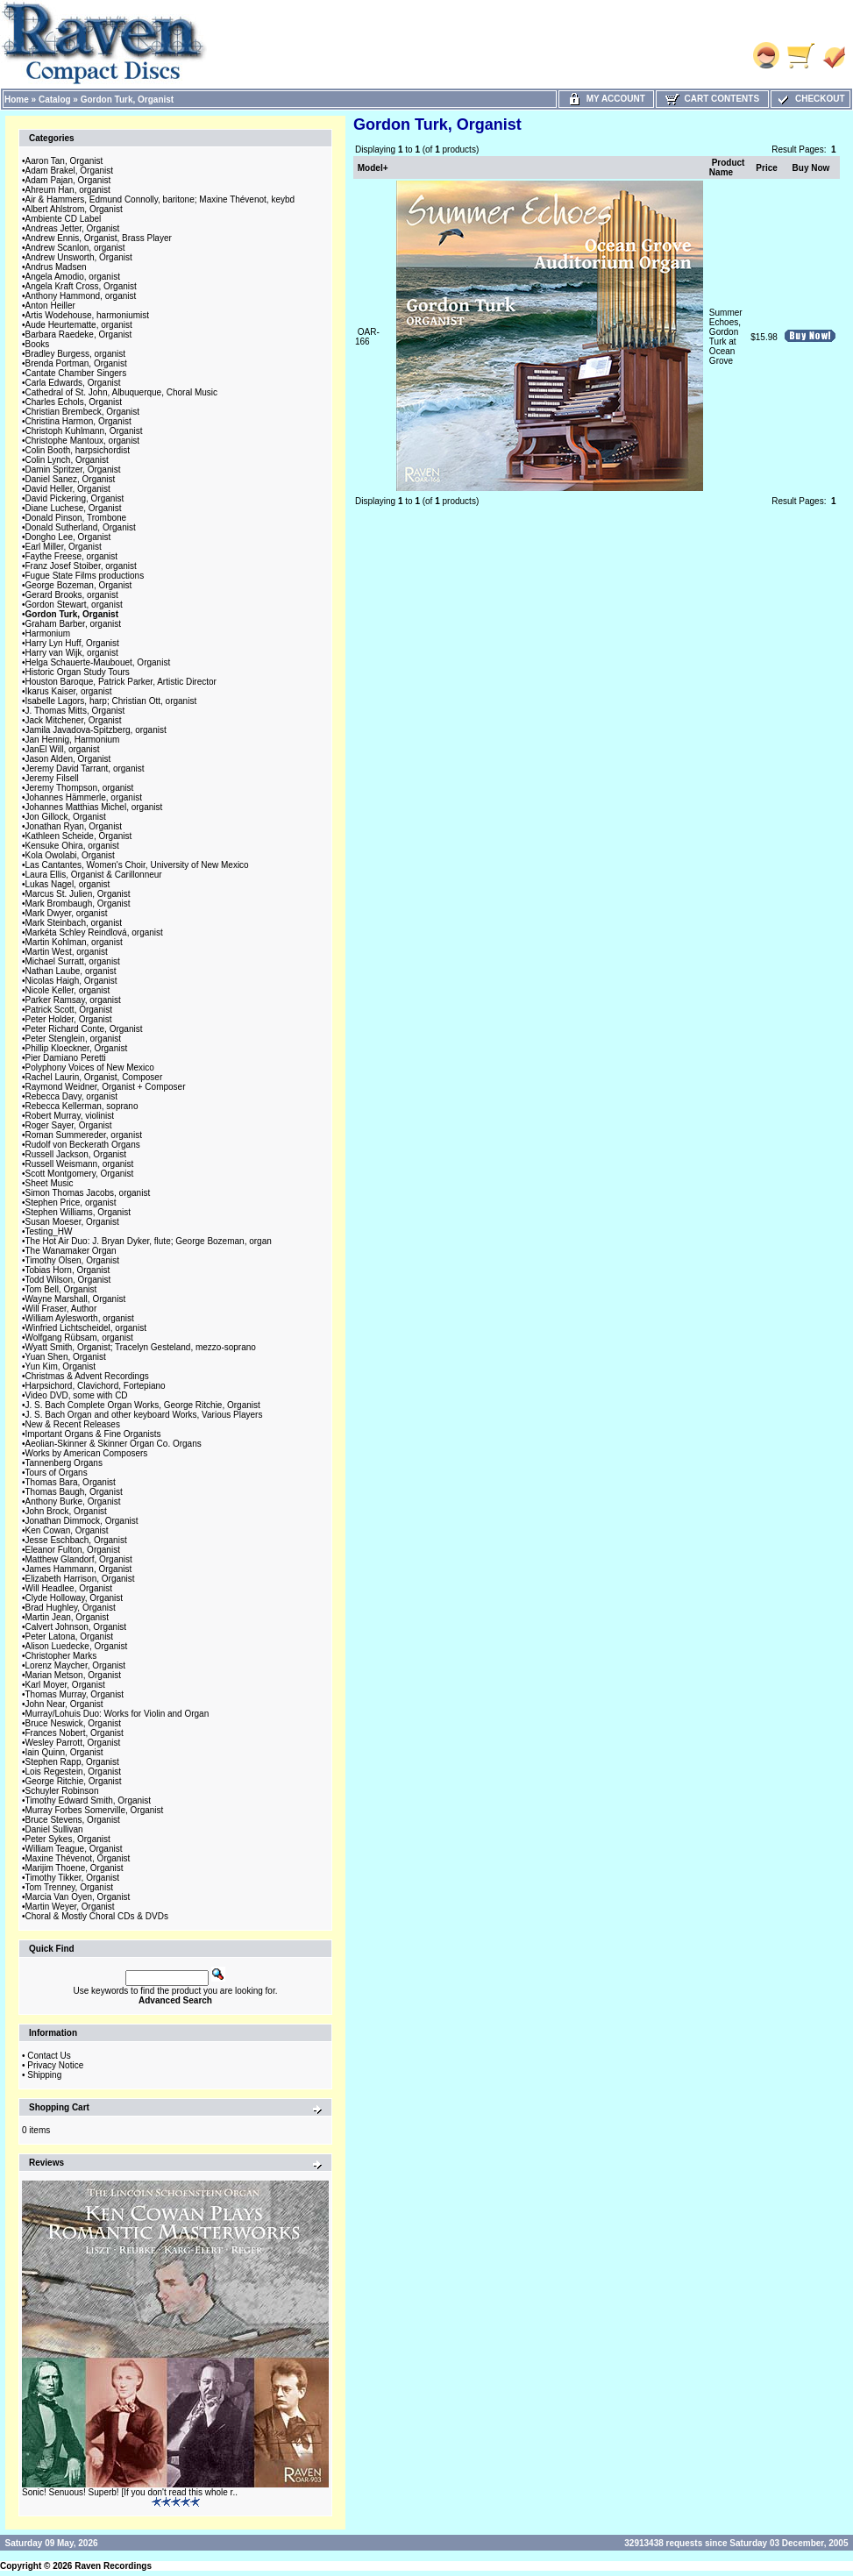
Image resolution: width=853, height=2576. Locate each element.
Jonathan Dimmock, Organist (82, 1521)
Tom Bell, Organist (61, 1289)
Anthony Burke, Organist (73, 1501)
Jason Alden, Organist (68, 759)
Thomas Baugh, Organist (74, 1492)
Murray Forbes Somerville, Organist (94, 1810)
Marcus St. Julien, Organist (78, 894)
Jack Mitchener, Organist (73, 720)
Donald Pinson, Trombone (76, 518)
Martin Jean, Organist (67, 1617)
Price (766, 168)
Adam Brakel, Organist (69, 170)
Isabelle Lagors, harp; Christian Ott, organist (111, 701)
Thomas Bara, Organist (70, 1482)
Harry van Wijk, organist (71, 653)
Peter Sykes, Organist (67, 1839)
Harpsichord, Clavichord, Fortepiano (95, 1386)
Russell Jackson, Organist (76, 1154)
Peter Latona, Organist (69, 1636)
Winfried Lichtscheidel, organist (85, 1328)
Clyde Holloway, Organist (74, 1598)
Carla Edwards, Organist (73, 383)
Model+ (373, 168)
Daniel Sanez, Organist (70, 479)
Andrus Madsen (56, 267)
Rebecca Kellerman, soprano (82, 1106)
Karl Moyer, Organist (65, 1685)
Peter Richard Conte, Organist (84, 1029)
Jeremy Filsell (52, 778)
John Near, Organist (64, 1704)
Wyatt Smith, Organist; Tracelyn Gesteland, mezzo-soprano (140, 1347)
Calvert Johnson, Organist (76, 1627)
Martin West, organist (66, 952)
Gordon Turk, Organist (127, 99)
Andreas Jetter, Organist (72, 228)
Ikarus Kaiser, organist (68, 691)
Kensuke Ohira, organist (72, 845)
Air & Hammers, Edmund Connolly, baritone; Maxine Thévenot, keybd (160, 199)
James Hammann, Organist (78, 1569)
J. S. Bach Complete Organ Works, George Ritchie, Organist (142, 1405)
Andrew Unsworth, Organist (78, 257)
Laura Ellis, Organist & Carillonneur (93, 874)
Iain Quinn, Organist (64, 1752)
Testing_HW (49, 1231)
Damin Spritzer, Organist (73, 469)
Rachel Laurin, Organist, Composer (94, 1077)
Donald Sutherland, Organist (80, 527)
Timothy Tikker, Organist (72, 1877)
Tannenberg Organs (64, 1463)
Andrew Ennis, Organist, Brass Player (98, 238)
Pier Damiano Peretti (65, 1058)
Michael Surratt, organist (72, 961)
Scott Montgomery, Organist (79, 1173)
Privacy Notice (55, 2065)
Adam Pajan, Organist (68, 180)
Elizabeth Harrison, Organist (80, 1578)
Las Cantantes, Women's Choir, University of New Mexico (137, 865)
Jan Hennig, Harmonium (72, 739)
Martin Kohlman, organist (74, 942)
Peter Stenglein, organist (73, 1038)
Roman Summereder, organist (83, 1135)
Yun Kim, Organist (60, 1366)
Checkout (810, 98)
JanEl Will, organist (62, 749)
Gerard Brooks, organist (71, 595)
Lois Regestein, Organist (73, 1771)
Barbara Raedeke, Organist (78, 334)
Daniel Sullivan (54, 1829)
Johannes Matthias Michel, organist (94, 807)
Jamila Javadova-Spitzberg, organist (96, 730)
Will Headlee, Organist (68, 1588)
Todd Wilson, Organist (68, 1279)
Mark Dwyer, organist (66, 913)
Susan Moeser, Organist (72, 1222)
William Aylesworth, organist (79, 1318)
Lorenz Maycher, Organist (75, 1665)
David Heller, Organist (67, 489)
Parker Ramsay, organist (73, 1000)
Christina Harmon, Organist (78, 421)
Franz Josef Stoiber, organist (81, 566)
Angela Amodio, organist (72, 276)
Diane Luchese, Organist (73, 508)
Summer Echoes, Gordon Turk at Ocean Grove (726, 337)
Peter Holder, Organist (68, 1019)
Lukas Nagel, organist (67, 884)
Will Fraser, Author (61, 1308)
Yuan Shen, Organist (65, 1357)
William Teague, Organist (74, 1849)
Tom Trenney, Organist (69, 1887)
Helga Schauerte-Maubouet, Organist (98, 662)
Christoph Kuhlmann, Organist (84, 431)
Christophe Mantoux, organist (82, 440)
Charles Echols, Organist (74, 402)
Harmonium (48, 633)
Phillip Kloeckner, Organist (76, 1048)
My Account (606, 98)
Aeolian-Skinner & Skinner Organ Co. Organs (113, 1443)
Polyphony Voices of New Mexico (89, 1067)
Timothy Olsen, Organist (72, 1260)
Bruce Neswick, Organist (73, 1723)
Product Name (727, 167)
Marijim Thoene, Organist (74, 1868)
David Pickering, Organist (74, 498)
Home (16, 99)
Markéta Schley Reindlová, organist (94, 932)
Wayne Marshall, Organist (75, 1299)
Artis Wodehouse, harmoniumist (87, 315)
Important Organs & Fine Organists (93, 1434)
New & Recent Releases (72, 1424)
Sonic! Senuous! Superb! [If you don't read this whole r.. (130, 2492)
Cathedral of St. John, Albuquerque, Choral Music (121, 392)
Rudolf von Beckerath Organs (82, 1144)
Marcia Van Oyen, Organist (78, 1897)
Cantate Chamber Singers (76, 373)
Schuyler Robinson (62, 1791)
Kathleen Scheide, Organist (78, 836)
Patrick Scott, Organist (68, 1009)
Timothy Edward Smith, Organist (88, 1800)
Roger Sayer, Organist (68, 1125)
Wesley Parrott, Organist (73, 1742)
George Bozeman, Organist (78, 585)
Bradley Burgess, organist (75, 354)
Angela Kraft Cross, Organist (81, 286)
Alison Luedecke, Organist (76, 1646)
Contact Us (48, 2055)
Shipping (44, 2075)
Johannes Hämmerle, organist (83, 797)
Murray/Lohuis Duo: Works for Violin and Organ (117, 1714)
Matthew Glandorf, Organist (78, 1559)
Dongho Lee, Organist (68, 537)
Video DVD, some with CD (76, 1395)
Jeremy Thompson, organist (79, 788)
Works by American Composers (86, 1453)
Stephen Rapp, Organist (72, 1762)
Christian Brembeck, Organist (82, 411)
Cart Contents (712, 98)
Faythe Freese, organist (71, 556)
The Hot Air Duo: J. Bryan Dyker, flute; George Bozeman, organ (148, 1241)
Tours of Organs (56, 1472)
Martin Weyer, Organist (70, 1906)
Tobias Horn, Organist (67, 1270)
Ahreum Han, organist (67, 190)
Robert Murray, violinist (70, 1116)
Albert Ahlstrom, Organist (74, 209)
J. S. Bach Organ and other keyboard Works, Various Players (144, 1415)
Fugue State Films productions (85, 575)
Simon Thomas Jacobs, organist (88, 1193)
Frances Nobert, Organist (74, 1733)
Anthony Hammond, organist (81, 296)
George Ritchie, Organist (73, 1781)
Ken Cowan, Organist (67, 1530)
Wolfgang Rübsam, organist (79, 1337)
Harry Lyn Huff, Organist (72, 643)
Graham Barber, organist (73, 624)
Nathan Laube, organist (71, 971)
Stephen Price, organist (71, 1202)
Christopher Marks (61, 1656)
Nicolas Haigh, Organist (71, 981)
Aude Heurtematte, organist (78, 325)
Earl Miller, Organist (63, 546)
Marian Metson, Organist (73, 1675)
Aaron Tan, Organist (64, 161)
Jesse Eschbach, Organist (76, 1540)
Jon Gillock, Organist (65, 817)
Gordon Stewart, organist (74, 604)
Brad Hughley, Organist (70, 1607)
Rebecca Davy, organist (71, 1096)
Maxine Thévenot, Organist (78, 1858)
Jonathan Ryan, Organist (74, 826)
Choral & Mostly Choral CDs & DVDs (96, 1916)
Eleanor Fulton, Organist (72, 1550)
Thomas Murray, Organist (74, 1694)
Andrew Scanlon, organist (75, 248)
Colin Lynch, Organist (67, 460)
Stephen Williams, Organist (78, 1212)
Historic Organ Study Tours (77, 672)
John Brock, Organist (66, 1511)
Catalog (55, 99)
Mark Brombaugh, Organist (78, 903)
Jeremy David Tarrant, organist (85, 768)
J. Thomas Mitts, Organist (75, 710)
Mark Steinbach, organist (74, 923)
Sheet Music (49, 1183)
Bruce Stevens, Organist (72, 1820)
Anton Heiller (50, 305)
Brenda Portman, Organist (76, 363)
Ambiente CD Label (63, 219)
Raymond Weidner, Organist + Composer (105, 1087)
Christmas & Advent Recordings (87, 1376)
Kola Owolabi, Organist (70, 855)
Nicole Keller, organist (67, 990)
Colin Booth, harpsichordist (78, 450)
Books (37, 344)
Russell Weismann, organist (79, 1164)
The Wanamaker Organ (71, 1251)
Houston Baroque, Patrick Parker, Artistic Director (121, 682)
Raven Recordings (113, 2566)
